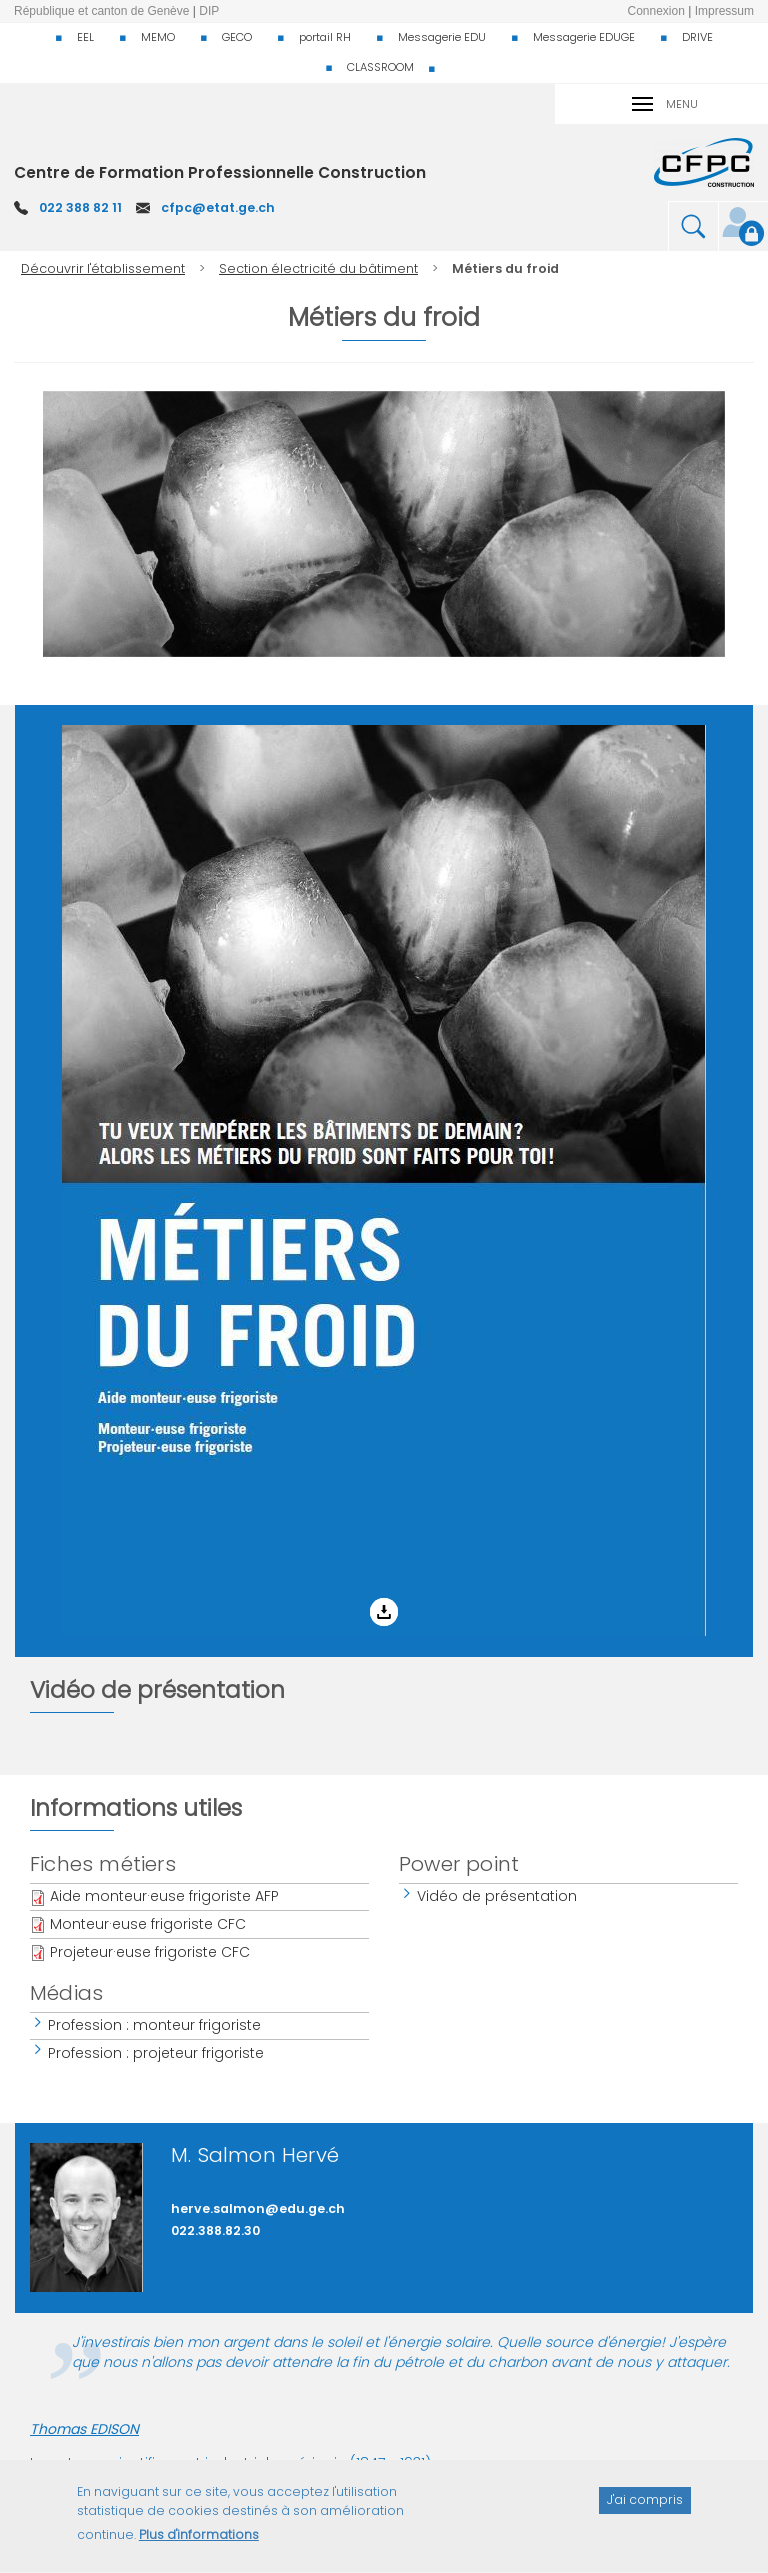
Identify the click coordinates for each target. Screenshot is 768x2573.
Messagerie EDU (442, 37)
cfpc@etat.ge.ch (218, 207)
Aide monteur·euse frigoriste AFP (164, 1896)
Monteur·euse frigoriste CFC (148, 1924)
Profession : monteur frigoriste (155, 2025)
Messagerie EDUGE (584, 37)
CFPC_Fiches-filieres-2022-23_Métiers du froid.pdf (178, 740)
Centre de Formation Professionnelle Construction (220, 172)
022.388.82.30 (215, 2230)
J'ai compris (645, 2511)
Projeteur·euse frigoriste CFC (150, 1952)
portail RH (325, 37)
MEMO (158, 37)
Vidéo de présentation (498, 1896)
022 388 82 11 (80, 207)
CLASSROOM (380, 67)
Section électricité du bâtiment (318, 268)
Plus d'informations (199, 2546)
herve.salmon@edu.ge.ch (258, 2208)
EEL (85, 37)
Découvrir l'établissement (103, 268)
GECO (237, 37)
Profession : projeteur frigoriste (157, 2053)
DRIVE (697, 37)
